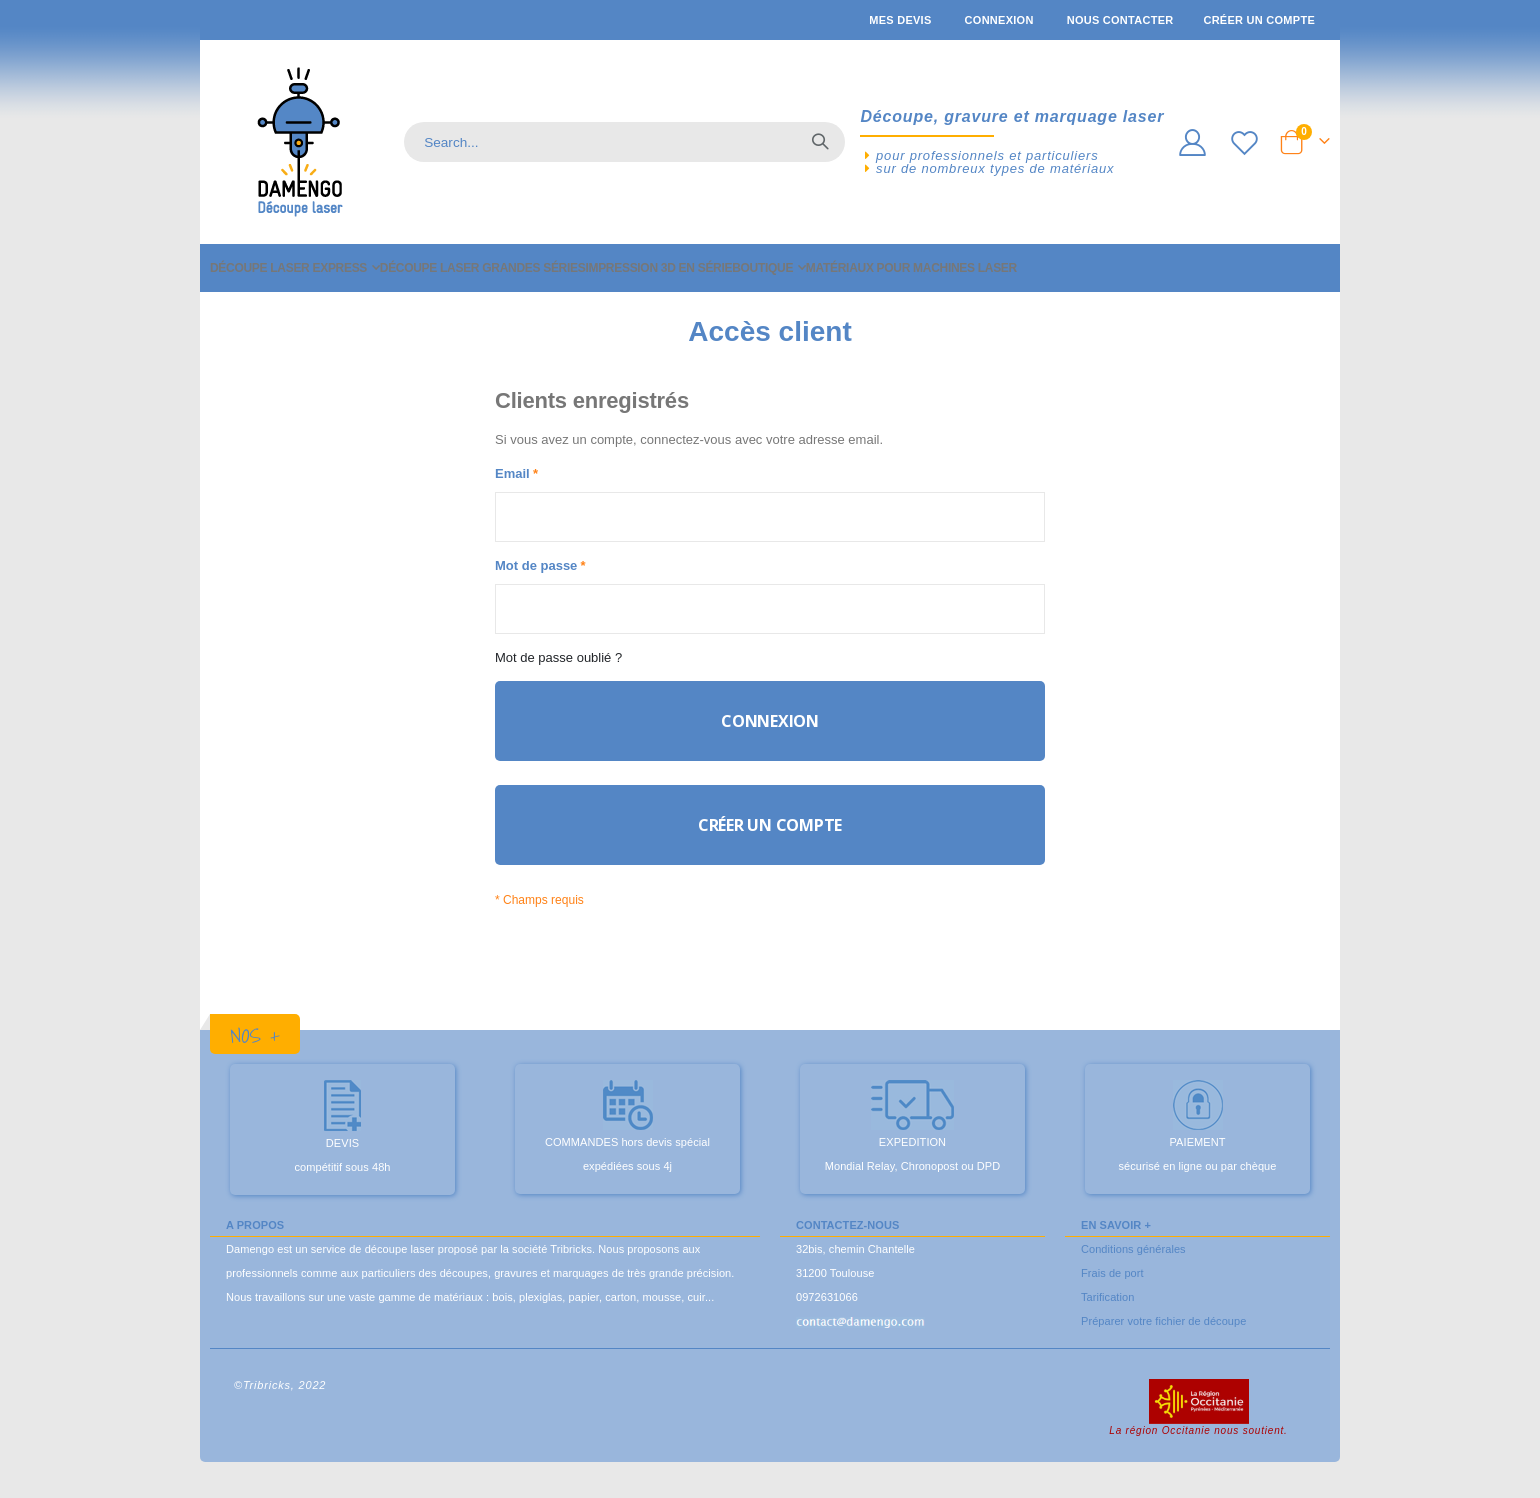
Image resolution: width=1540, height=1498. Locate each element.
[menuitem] (295, 268)
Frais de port (1112, 1292)
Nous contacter (1120, 20)
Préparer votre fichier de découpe (1163, 1340)
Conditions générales (1133, 1268)
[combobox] (624, 142)
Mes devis (900, 20)
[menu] (770, 268)
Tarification (1107, 1316)
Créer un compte (1259, 20)
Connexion (999, 20)
